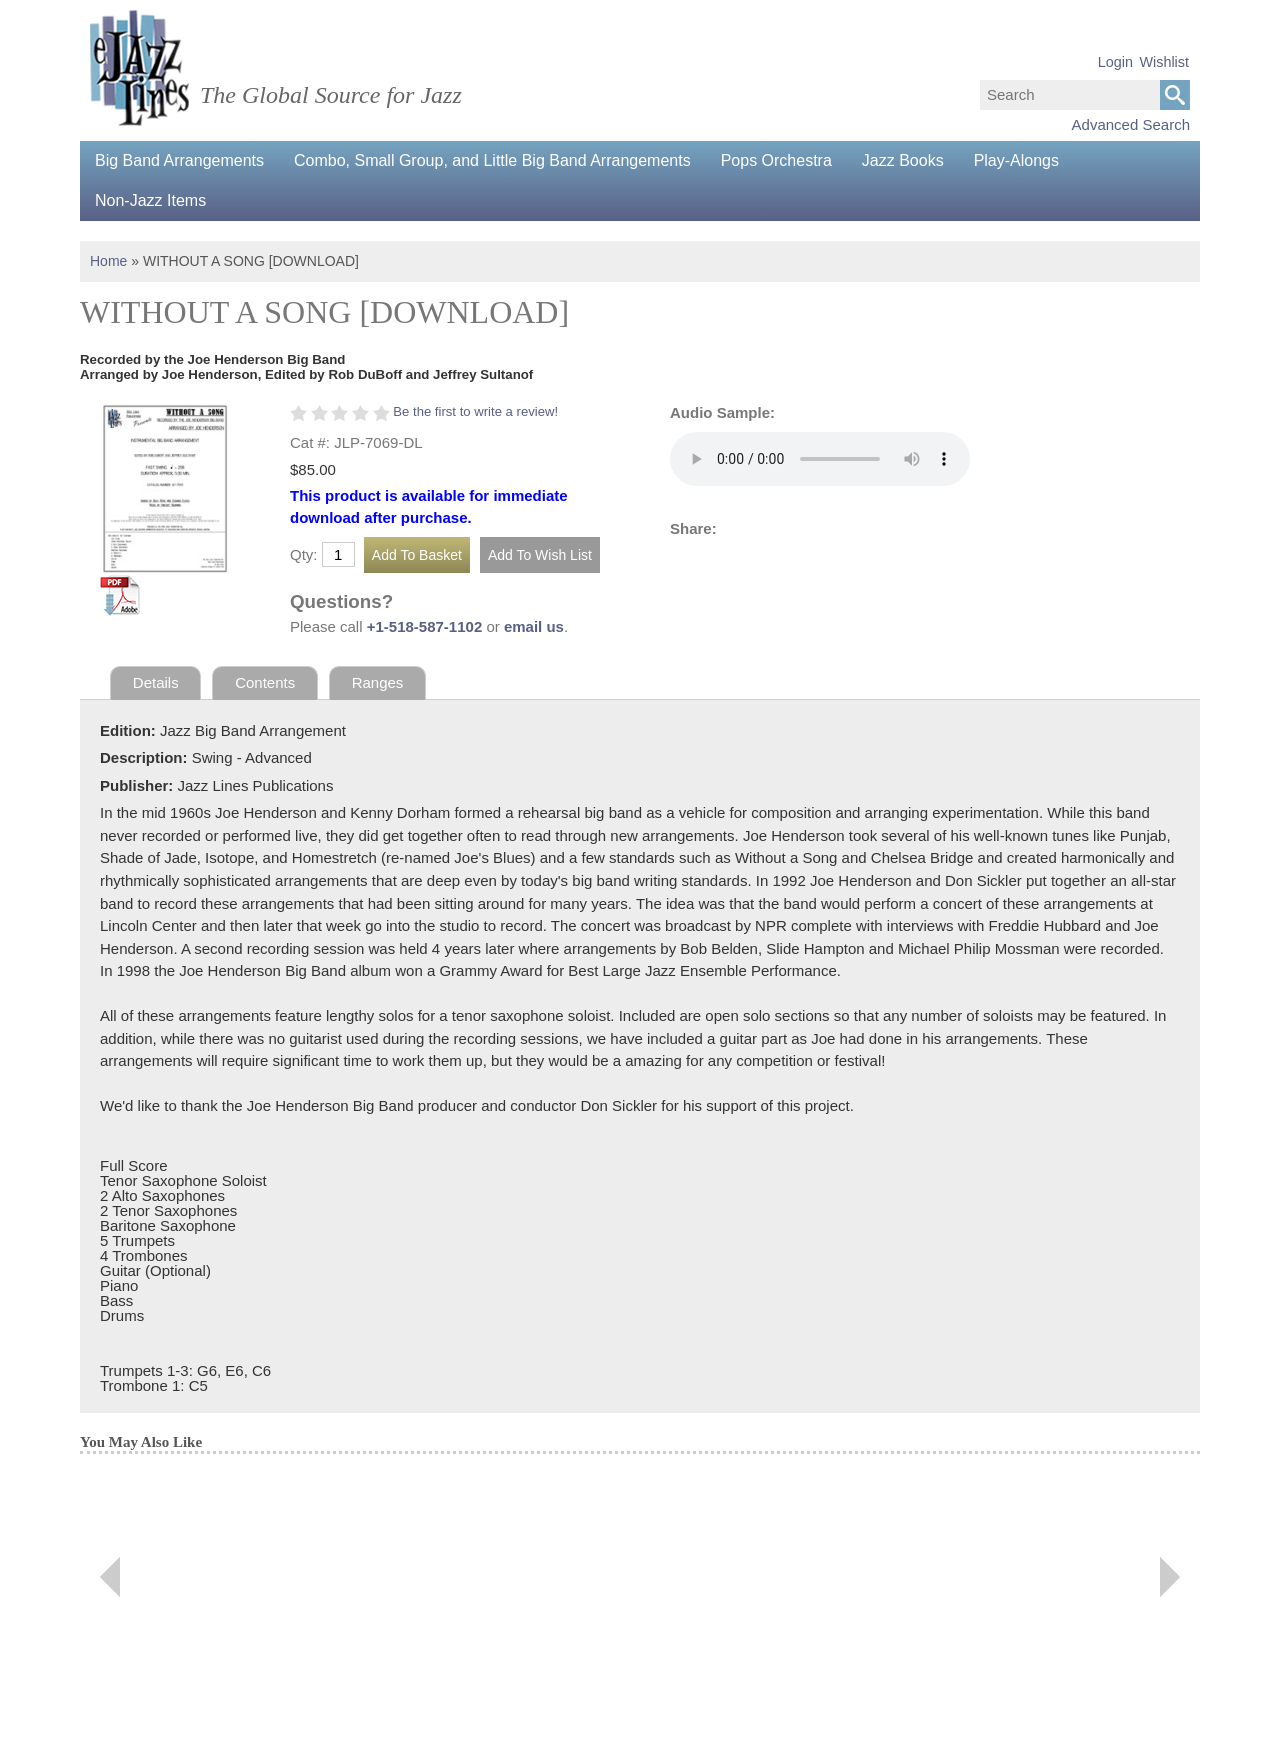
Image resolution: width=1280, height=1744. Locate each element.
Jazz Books (903, 160)
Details (156, 682)
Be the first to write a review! (475, 411)
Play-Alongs (1016, 160)
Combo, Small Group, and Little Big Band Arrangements (492, 160)
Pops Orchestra (776, 160)
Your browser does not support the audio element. (820, 459)
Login (1115, 62)
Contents (265, 682)
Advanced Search (1131, 124)
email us (534, 626)
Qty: (304, 554)
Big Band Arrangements (179, 160)
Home (108, 261)
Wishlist (1164, 62)
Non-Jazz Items (150, 200)
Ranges (378, 682)
